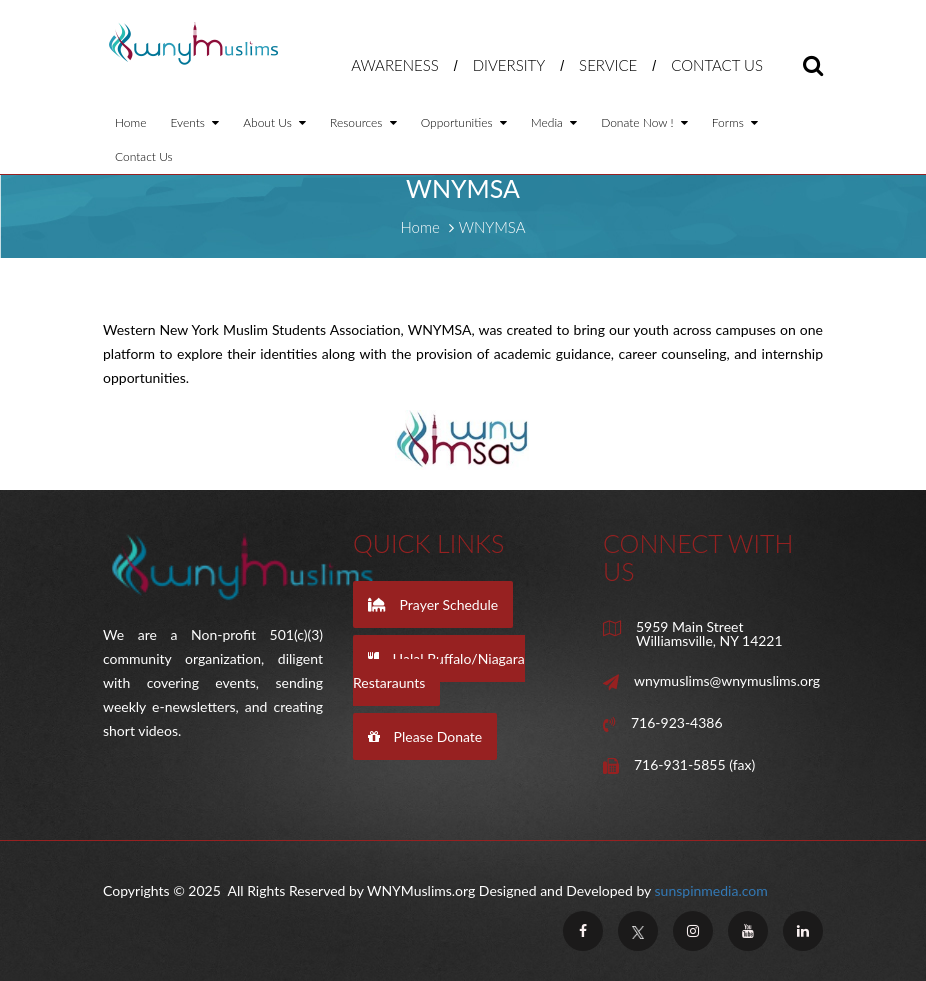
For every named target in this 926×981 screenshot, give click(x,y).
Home (130, 122)
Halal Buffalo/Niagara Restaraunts (439, 670)
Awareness (395, 65)
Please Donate (425, 736)
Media (554, 122)
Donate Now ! (644, 122)
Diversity (509, 65)
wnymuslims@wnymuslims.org (727, 681)
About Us (274, 122)
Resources (363, 122)
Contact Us (717, 65)
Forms (735, 122)
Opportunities (464, 122)
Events (194, 122)
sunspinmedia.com (711, 890)
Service (608, 65)
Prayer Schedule (433, 604)
